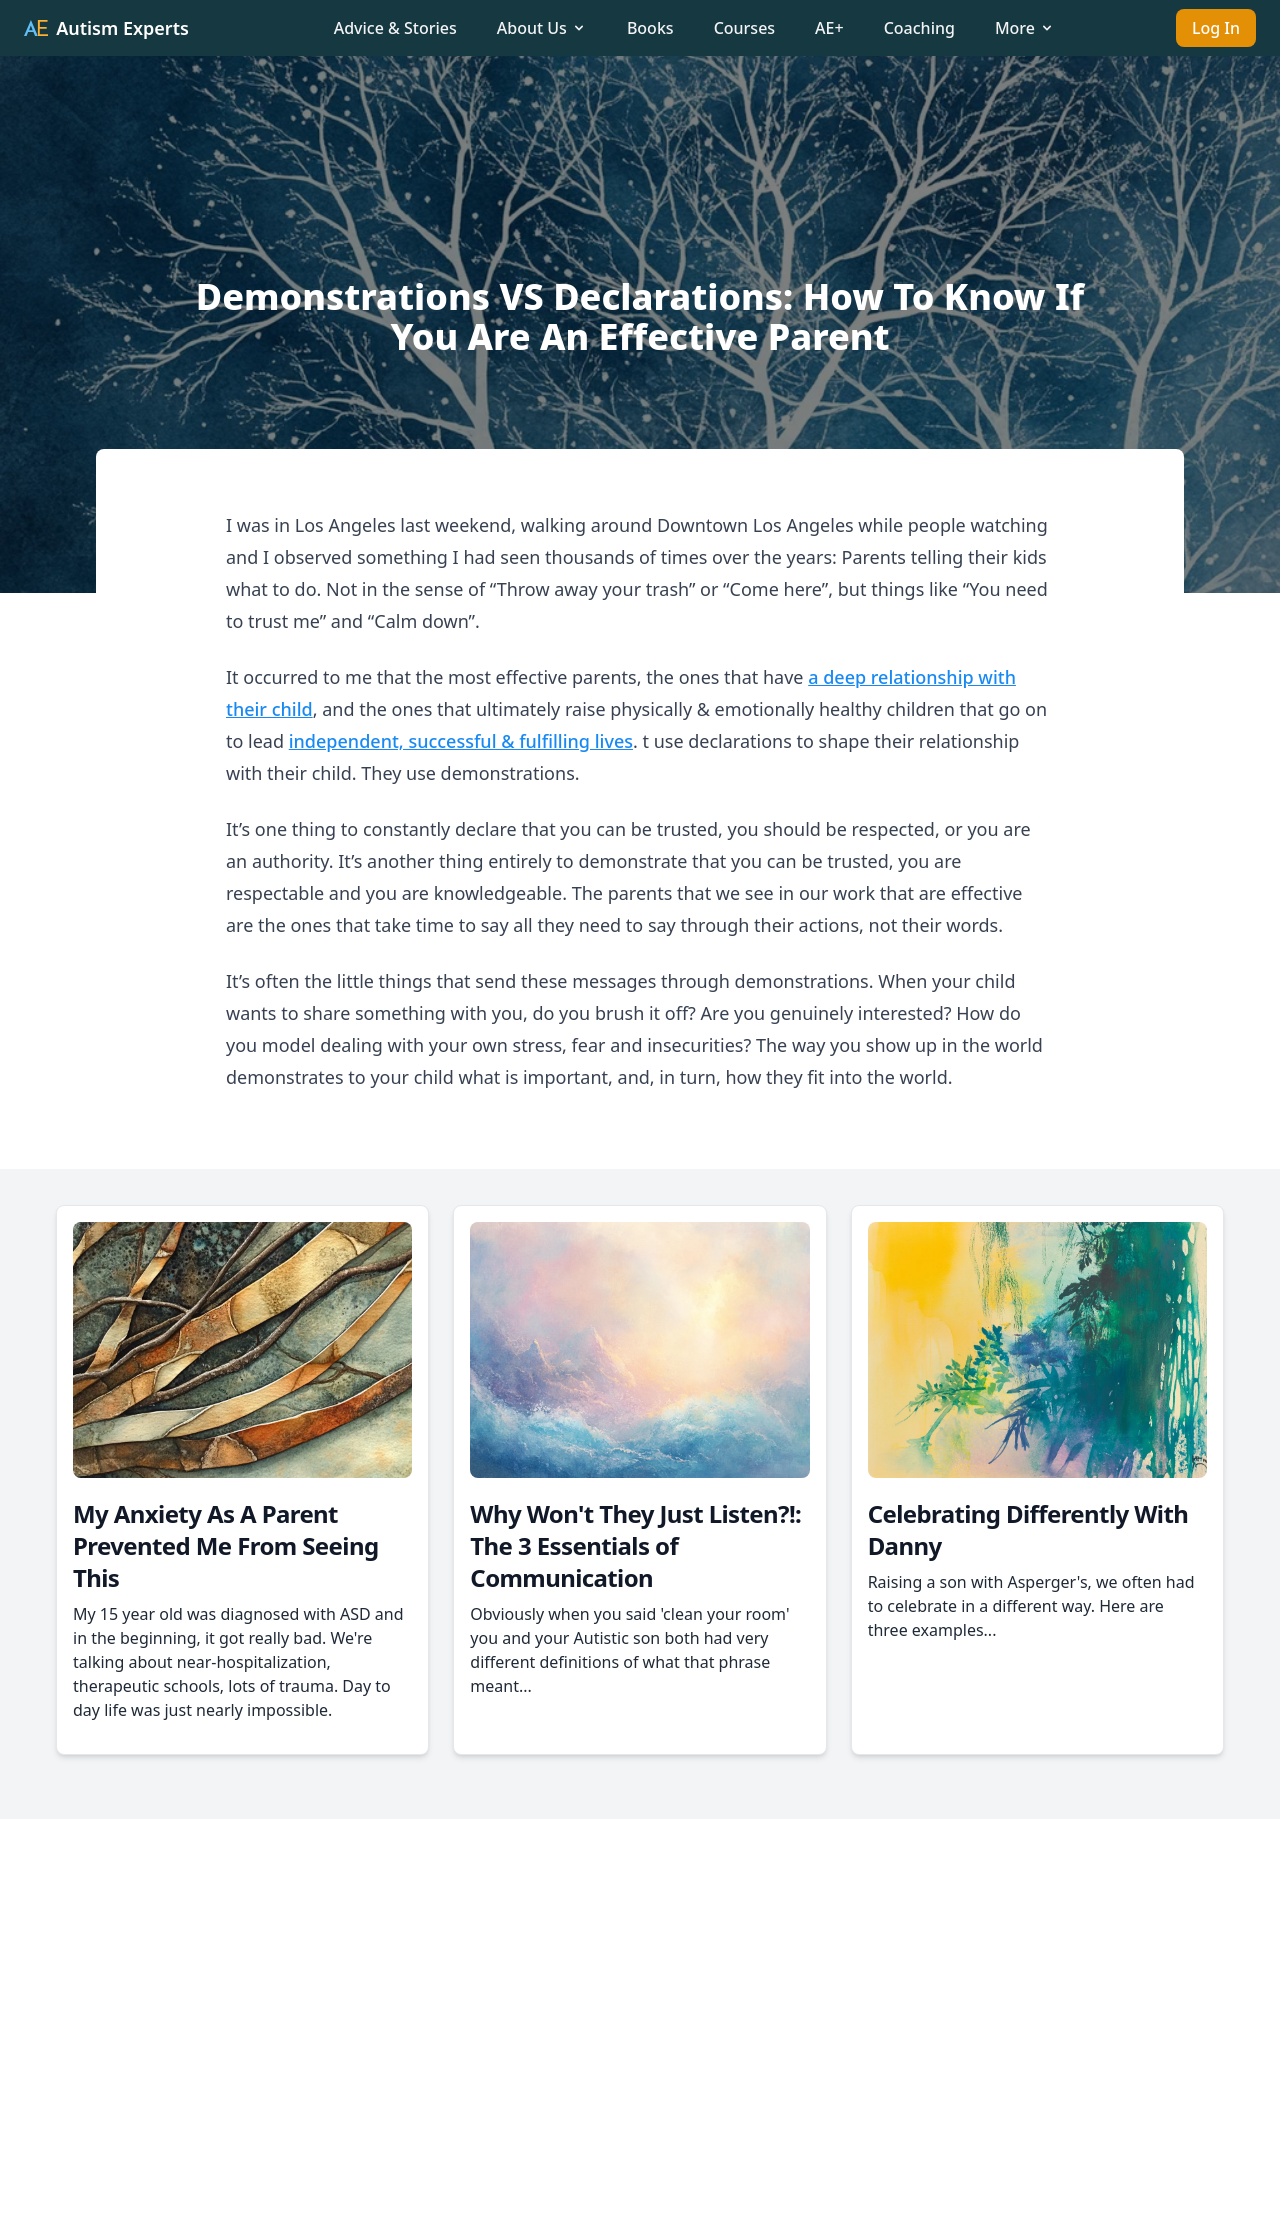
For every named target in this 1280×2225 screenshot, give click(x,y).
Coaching (919, 28)
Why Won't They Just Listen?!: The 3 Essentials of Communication (635, 1545)
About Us (542, 28)
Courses (744, 28)
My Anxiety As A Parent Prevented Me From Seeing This (225, 1545)
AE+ (829, 28)
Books (650, 28)
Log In (1216, 28)
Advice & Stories (395, 28)
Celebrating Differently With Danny (1028, 1529)
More (1025, 28)
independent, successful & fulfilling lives (461, 741)
